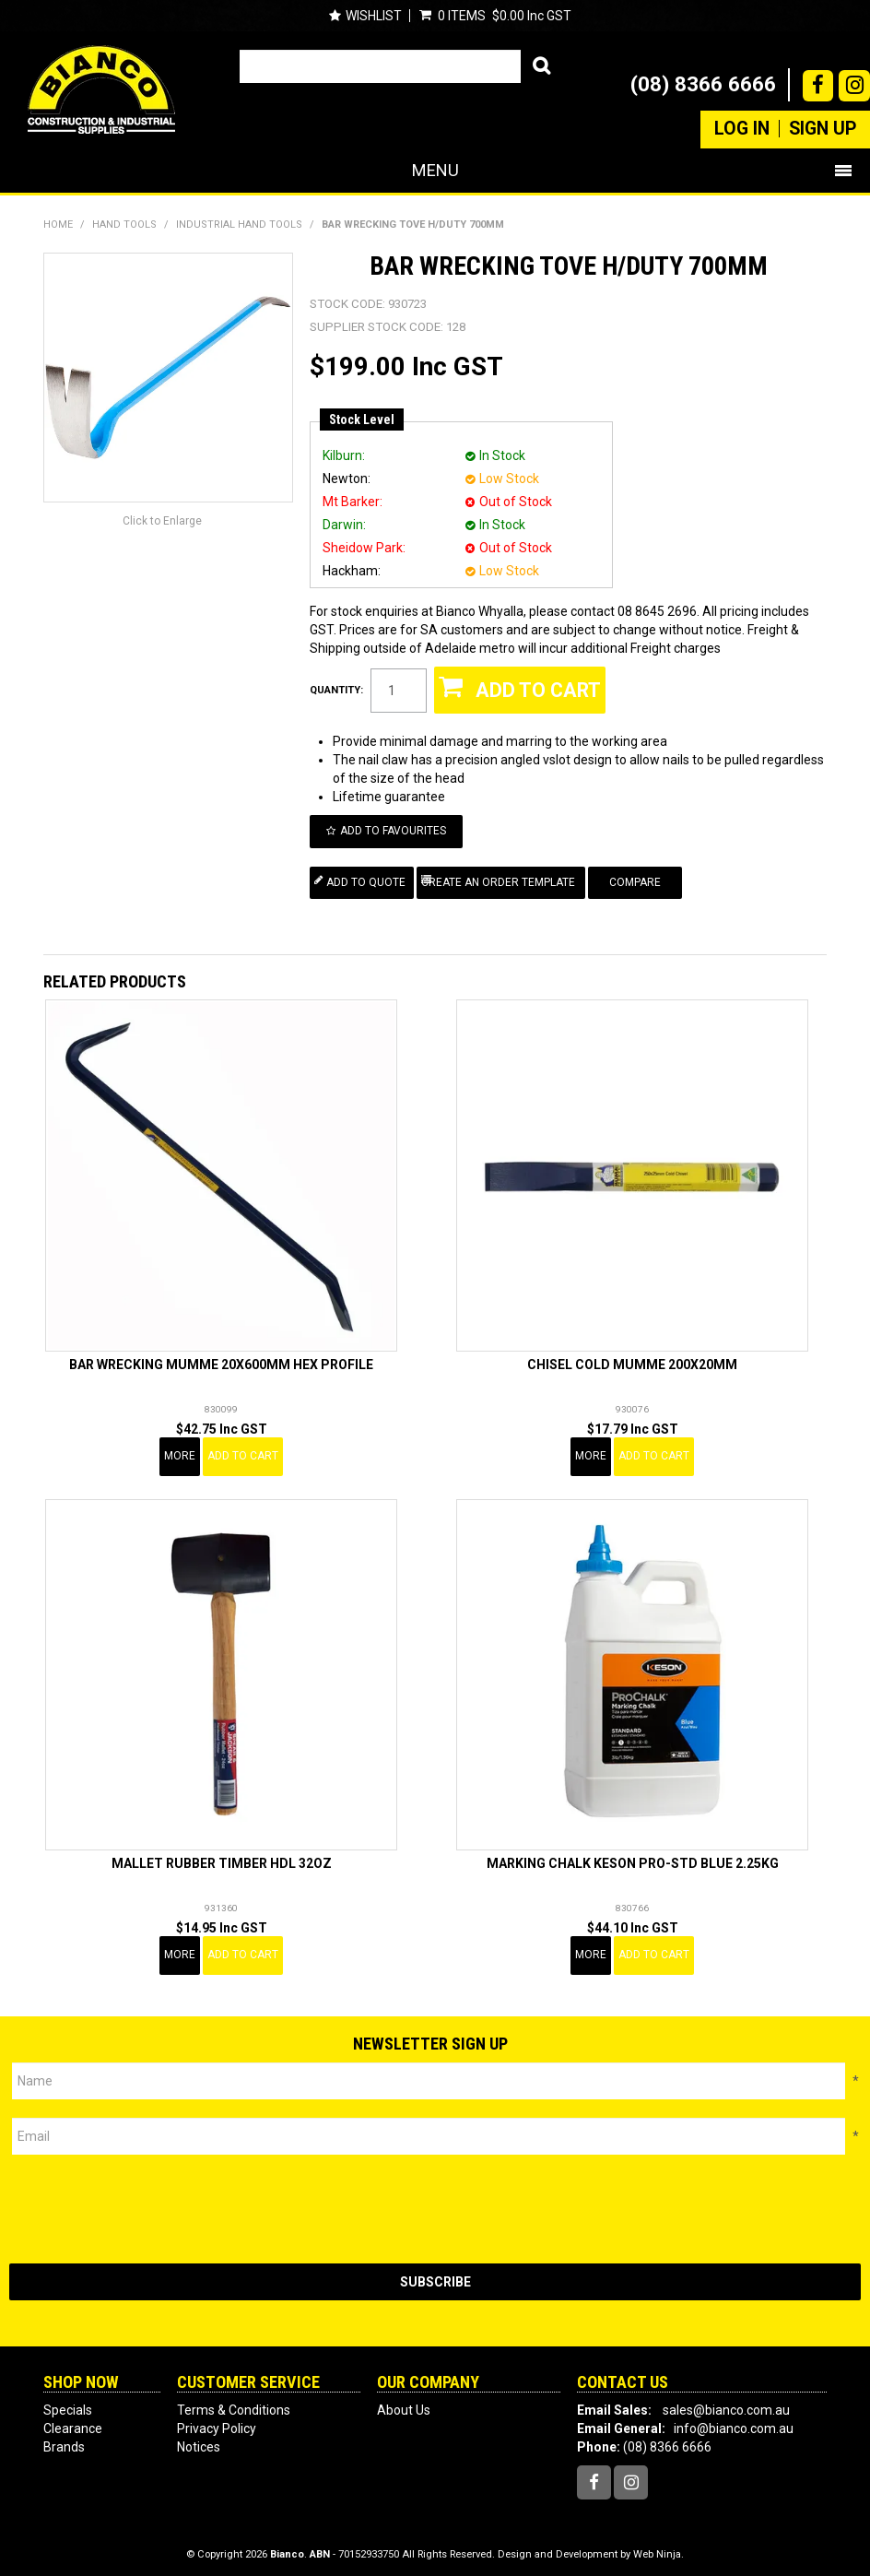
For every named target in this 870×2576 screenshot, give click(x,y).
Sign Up (822, 129)
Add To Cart (242, 1449)
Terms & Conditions (233, 2403)
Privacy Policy (216, 2422)
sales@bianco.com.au (726, 2403)
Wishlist (374, 15)
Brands (64, 2440)
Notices (198, 2440)
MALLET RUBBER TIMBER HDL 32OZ (222, 1856)
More (179, 1449)
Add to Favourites (400, 828)
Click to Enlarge (162, 520)
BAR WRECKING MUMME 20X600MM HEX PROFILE (221, 1358)
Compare (646, 876)
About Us (403, 2403)
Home (58, 224)
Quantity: (336, 690)
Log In (742, 129)
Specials (67, 2403)
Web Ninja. (658, 2548)
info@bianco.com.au (734, 2422)
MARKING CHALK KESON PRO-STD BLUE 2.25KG (633, 1856)
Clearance (72, 2422)
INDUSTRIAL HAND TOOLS (239, 224)
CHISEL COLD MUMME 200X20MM (632, 1358)
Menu (435, 170)
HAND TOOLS (124, 224)
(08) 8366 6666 (703, 84)
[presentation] (149, 2203)
